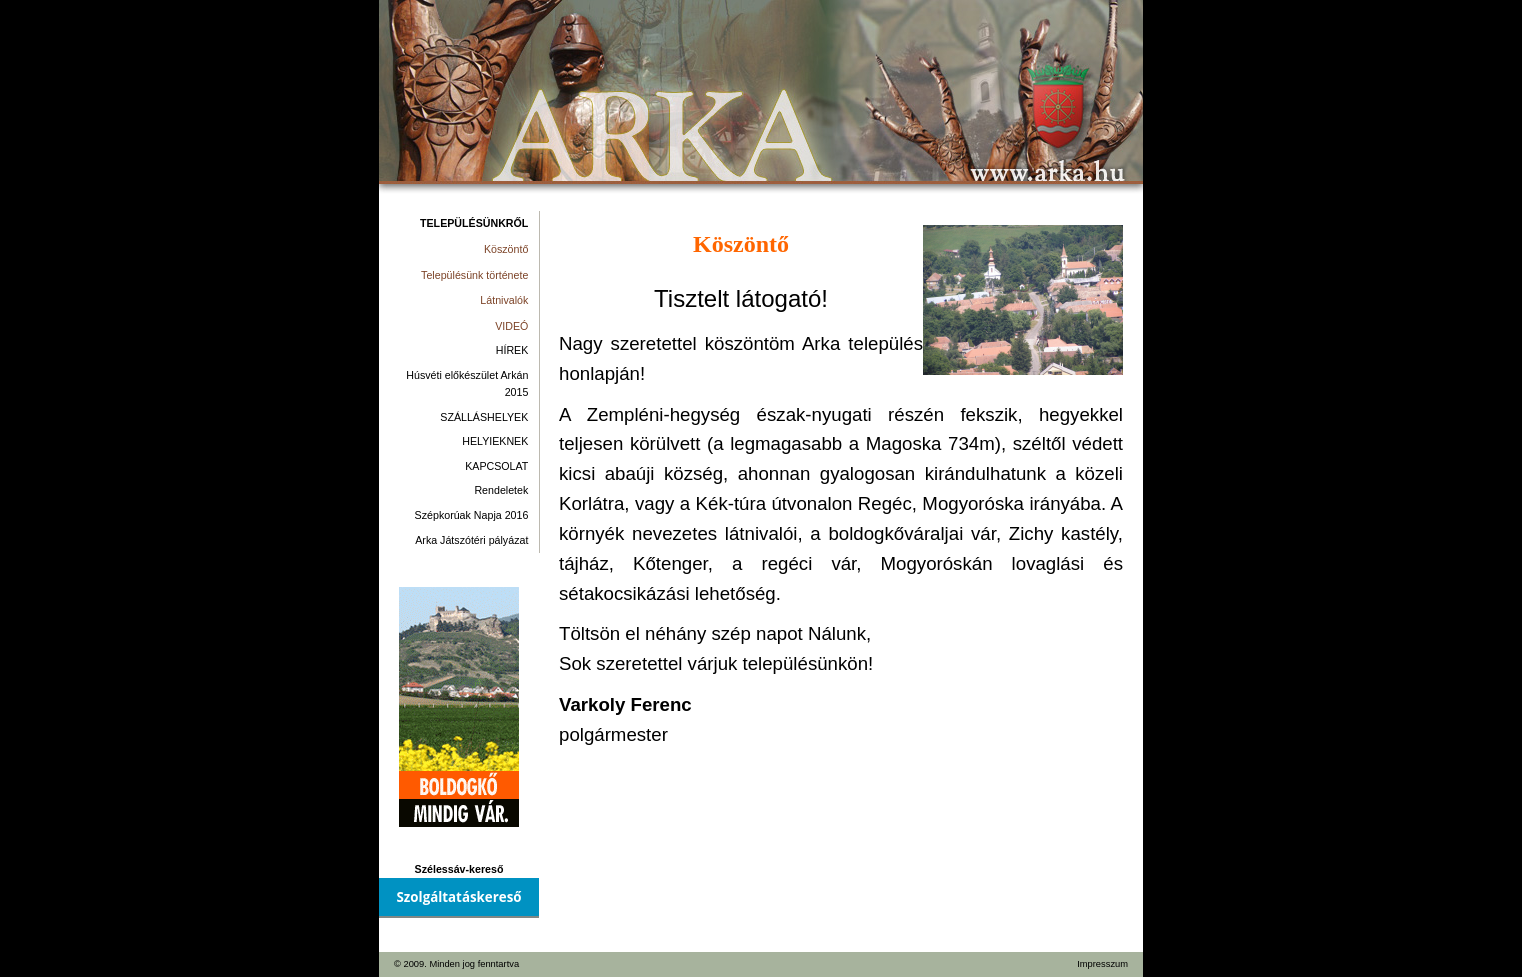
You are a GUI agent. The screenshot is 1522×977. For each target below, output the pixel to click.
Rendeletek (501, 490)
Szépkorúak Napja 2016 (472, 515)
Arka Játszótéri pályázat (471, 540)
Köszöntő (506, 249)
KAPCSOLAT (496, 466)
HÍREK (512, 350)
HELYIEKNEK (495, 441)
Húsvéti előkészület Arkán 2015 (467, 383)
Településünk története (474, 275)
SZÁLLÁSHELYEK (484, 417)
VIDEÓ (511, 326)
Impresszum (1102, 964)
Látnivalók (504, 300)
